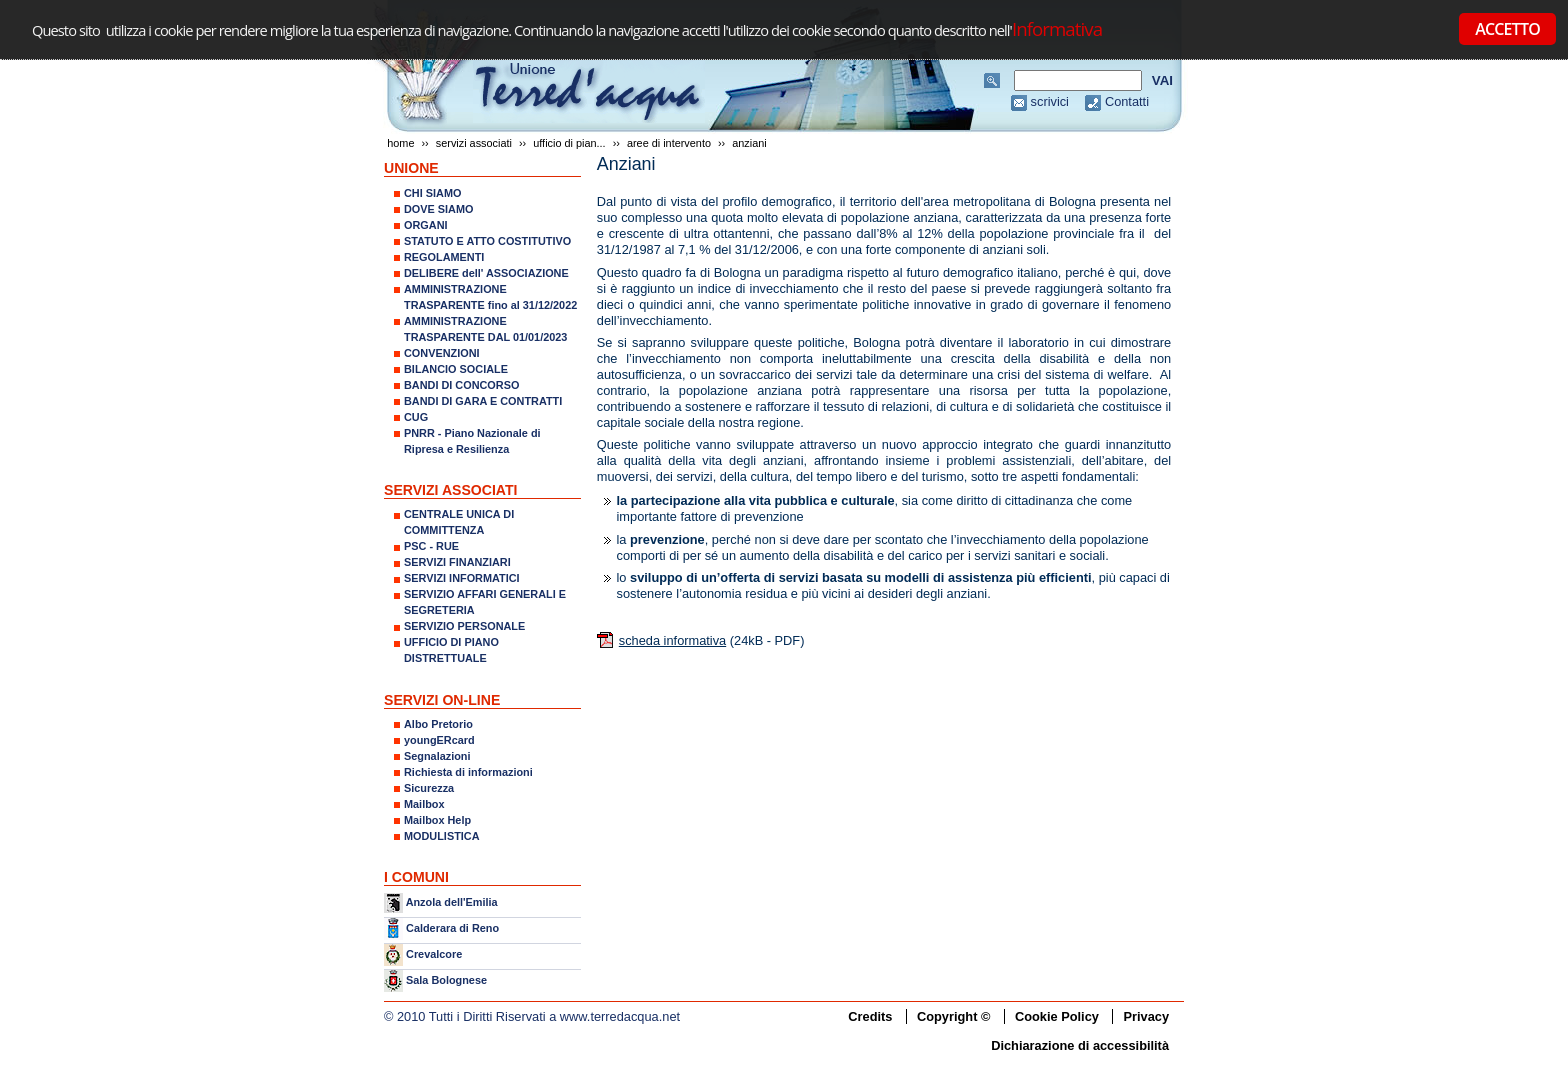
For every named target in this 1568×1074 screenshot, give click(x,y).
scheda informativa (672, 640)
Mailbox (424, 804)
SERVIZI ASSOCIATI (474, 143)
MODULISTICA (442, 836)
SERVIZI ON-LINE (442, 700)
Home (400, 143)
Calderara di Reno (452, 927)
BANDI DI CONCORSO (461, 385)
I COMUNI (416, 877)
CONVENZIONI (442, 353)
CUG (416, 417)
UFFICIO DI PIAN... (569, 143)
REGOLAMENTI (444, 257)
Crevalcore (434, 954)
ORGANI (426, 225)
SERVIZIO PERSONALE (464, 626)
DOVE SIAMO (439, 209)
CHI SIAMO (432, 193)
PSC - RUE (431, 546)
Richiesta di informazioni (468, 772)
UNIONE (411, 168)
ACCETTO (1507, 29)
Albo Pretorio (438, 724)
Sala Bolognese (446, 980)
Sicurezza (429, 788)
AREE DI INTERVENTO (669, 143)
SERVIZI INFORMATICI (462, 578)
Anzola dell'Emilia (452, 902)
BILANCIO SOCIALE (456, 369)
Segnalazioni (437, 756)
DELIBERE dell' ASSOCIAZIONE (486, 273)
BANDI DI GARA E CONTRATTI (483, 401)
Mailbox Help (437, 820)
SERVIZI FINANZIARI (457, 562)
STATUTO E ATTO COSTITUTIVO (487, 241)
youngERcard (439, 740)
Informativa (1057, 28)
